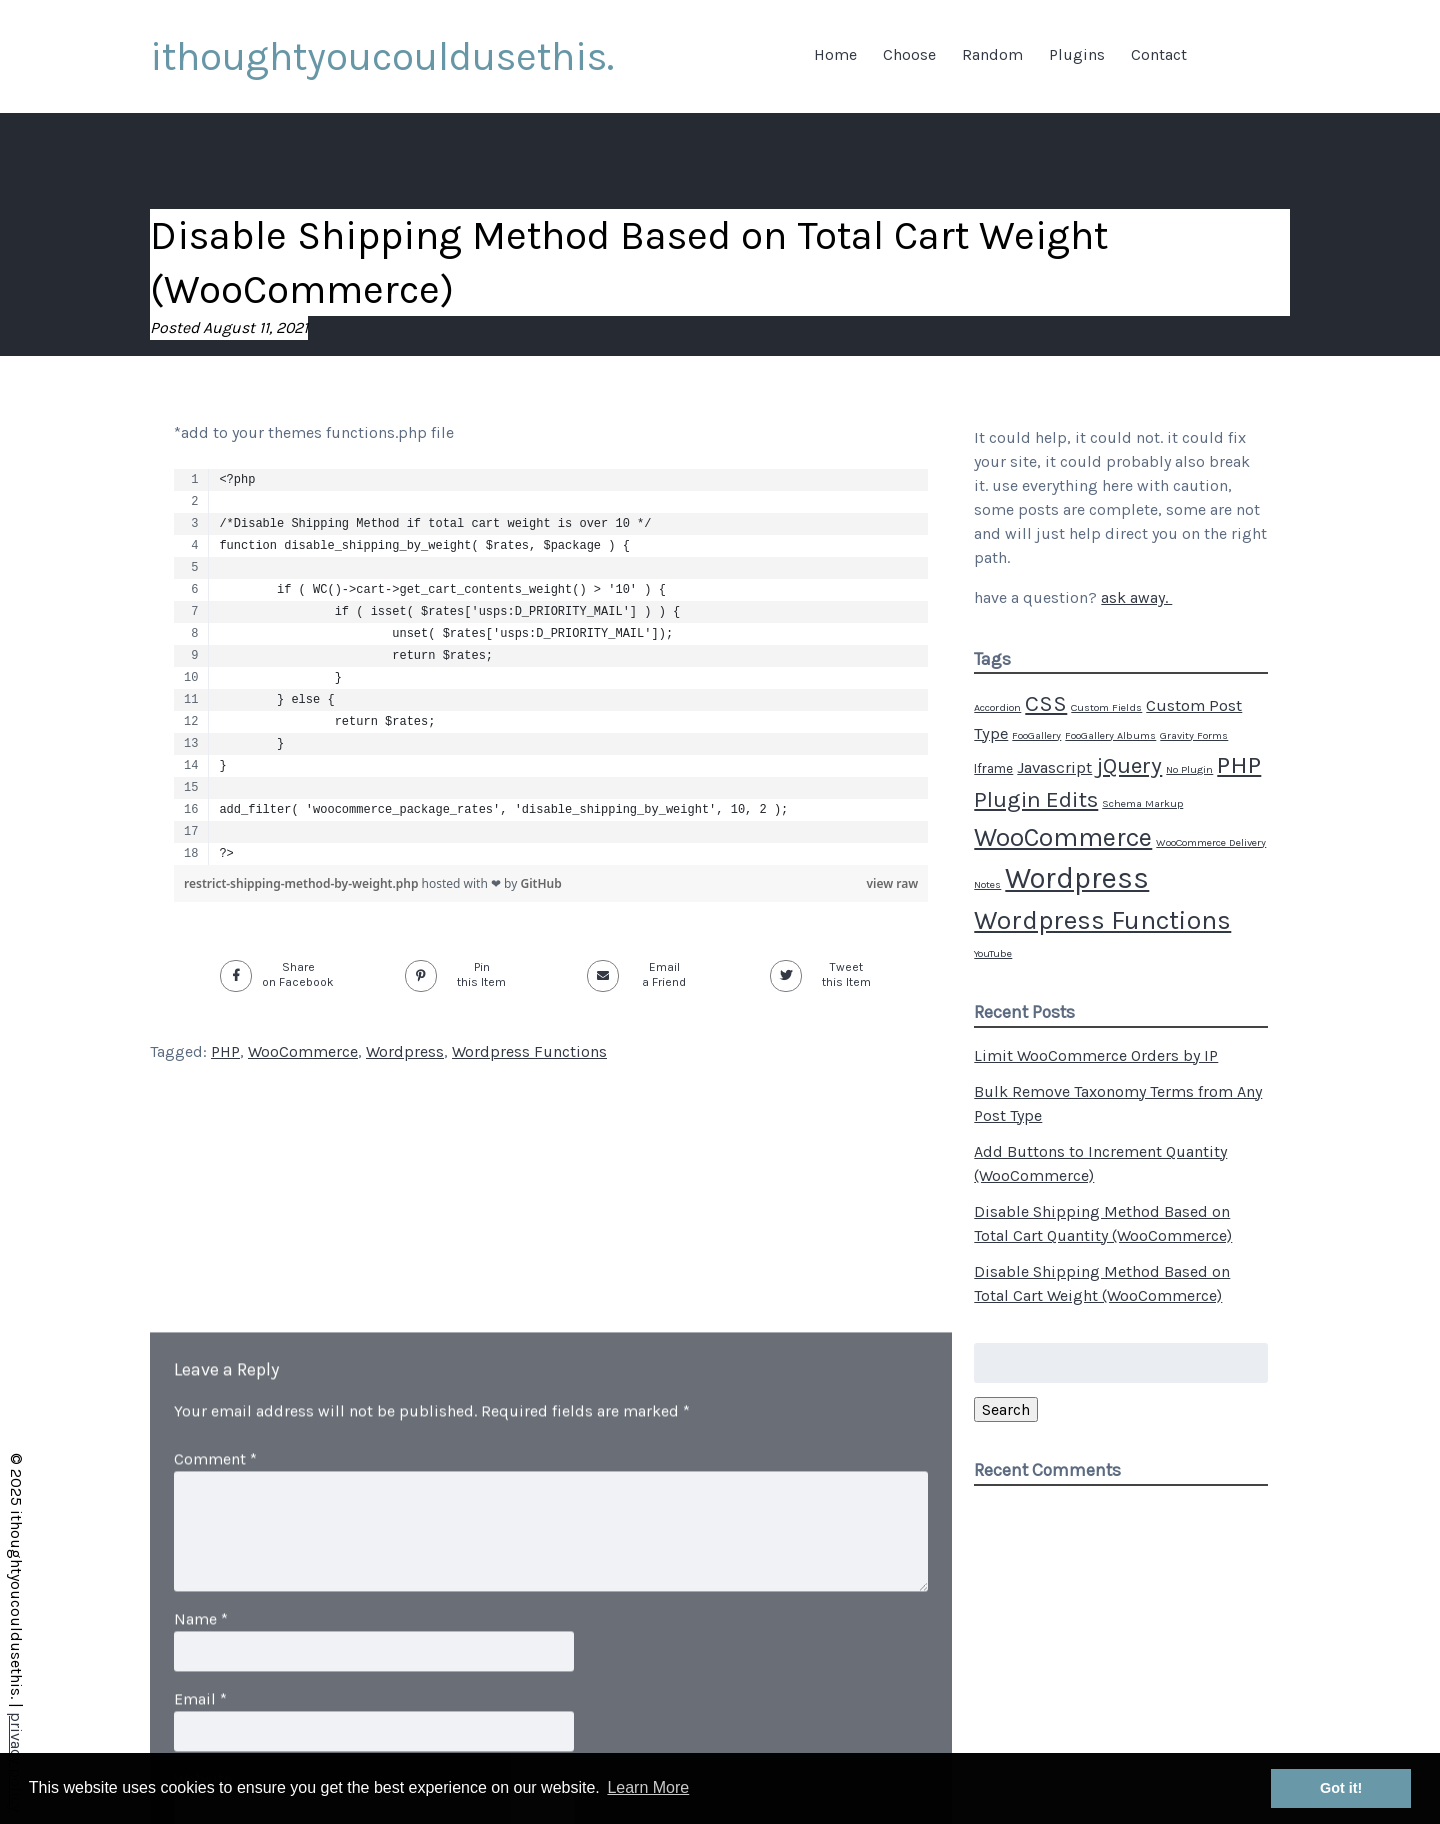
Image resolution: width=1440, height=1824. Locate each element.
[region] (551, 667)
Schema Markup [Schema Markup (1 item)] (1142, 803)
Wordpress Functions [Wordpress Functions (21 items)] (1102, 920)
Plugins (1077, 54)
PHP (225, 1051)
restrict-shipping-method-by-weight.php (303, 883)
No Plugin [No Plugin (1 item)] (1189, 769)
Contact (1159, 54)
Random (992, 54)
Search (1006, 1409)
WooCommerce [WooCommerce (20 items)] (1063, 837)
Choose (909, 54)
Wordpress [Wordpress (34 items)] (1077, 878)
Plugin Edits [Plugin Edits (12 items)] (1036, 799)
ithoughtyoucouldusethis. (382, 56)
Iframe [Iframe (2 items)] (993, 768)
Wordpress (405, 1051)
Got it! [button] (1341, 1788)
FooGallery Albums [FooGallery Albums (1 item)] (1110, 735)
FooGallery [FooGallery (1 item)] (1036, 735)
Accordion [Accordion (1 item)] (997, 707)
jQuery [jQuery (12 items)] (1129, 765)
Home (835, 54)
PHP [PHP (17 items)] (1239, 764)
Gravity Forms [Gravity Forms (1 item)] (1194, 735)
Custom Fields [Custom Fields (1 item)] (1106, 707)
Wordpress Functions (529, 1051)
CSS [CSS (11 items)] (1046, 703)
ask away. (1136, 597)
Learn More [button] (648, 1787)
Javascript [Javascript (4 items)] (1054, 767)
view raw (893, 883)
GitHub (540, 883)
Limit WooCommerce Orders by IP (1096, 1055)
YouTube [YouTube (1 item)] (993, 953)
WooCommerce (303, 1051)
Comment (215, 1632)
